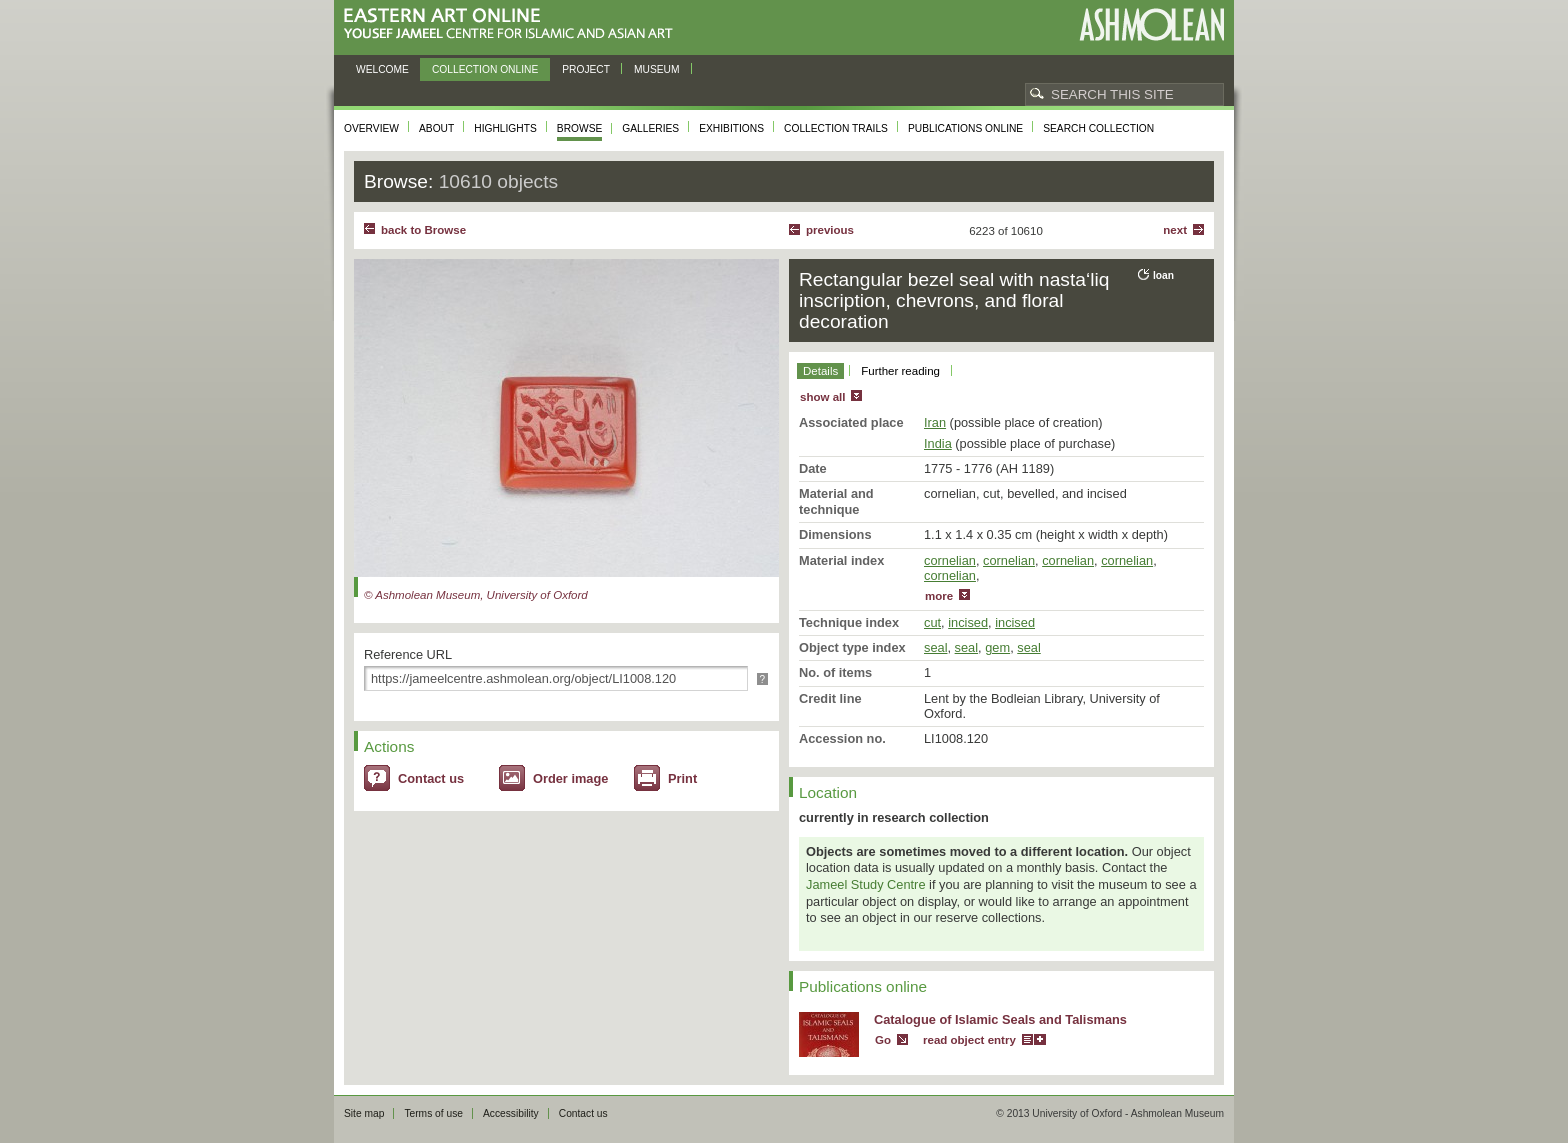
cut (932, 622)
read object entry (969, 1040)
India (938, 443)
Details (820, 371)
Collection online (485, 69)
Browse (580, 128)
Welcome (382, 69)
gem (997, 647)
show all (822, 397)
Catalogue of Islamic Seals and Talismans (1000, 1019)
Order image (570, 778)
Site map (364, 1113)
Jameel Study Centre (866, 884)
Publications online (965, 128)
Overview (371, 128)
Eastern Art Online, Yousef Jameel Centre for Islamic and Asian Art (513, 24)
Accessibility (511, 1113)
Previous (830, 230)
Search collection (1098, 128)
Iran (935, 422)
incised (968, 622)
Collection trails (836, 128)
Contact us (431, 778)
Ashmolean (1151, 24)
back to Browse (423, 230)
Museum (657, 69)
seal (935, 647)
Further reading (900, 371)
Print (682, 778)
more (939, 596)
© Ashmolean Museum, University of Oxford (476, 595)
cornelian (950, 560)
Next (1175, 230)
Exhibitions (731, 128)
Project (586, 69)
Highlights (505, 128)
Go (883, 1040)
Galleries (650, 128)
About (436, 128)
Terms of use (433, 1113)
